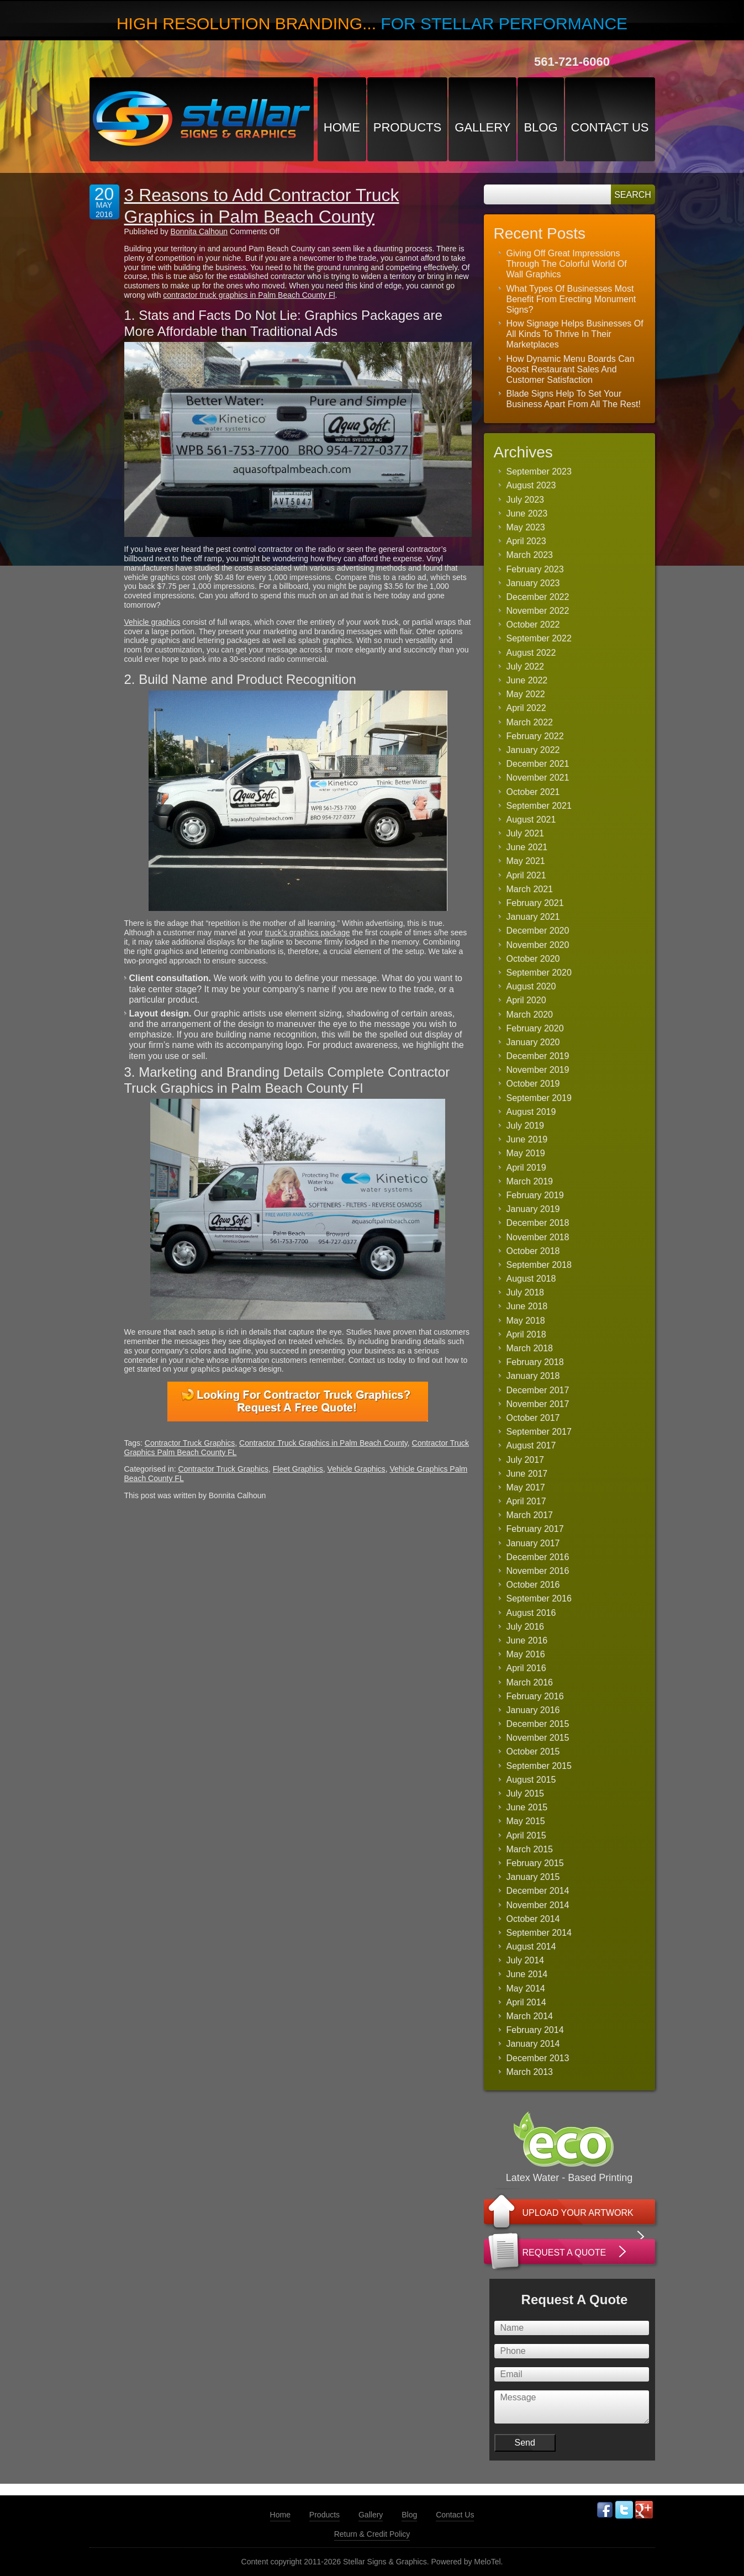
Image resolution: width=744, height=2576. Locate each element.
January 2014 (533, 2043)
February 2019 (535, 1195)
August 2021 (531, 819)
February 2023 (535, 569)
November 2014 (537, 1905)
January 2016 (533, 1710)
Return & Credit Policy (372, 2534)
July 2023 (525, 499)
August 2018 (531, 1278)
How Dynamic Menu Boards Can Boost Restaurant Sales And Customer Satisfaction (570, 369)
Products (407, 127)
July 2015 (525, 1793)
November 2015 (537, 1737)
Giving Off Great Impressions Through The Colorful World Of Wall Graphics (566, 264)
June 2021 (527, 847)
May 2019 (525, 1153)
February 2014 (535, 2030)
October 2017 (533, 1418)
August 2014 (531, 1946)
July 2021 (525, 833)
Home (342, 127)
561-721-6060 (572, 62)
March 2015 (529, 1849)
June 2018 (527, 1306)
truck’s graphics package (307, 932)
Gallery (482, 127)
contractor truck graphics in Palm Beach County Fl (249, 295)
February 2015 (535, 1863)
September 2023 (539, 471)
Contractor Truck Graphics (190, 1443)
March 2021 (529, 889)
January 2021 (533, 916)
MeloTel (487, 2561)
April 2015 (526, 1835)
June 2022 (527, 680)
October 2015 (533, 1751)
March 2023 (529, 555)
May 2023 (525, 527)
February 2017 (535, 1529)
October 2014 (533, 1919)
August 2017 (531, 1445)
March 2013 (529, 2072)
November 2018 (537, 1237)
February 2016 (535, 1696)
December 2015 (537, 1724)
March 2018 (529, 1348)
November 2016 (537, 1571)
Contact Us (610, 127)
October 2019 (533, 1083)
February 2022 (535, 736)
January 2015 (533, 1877)
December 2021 (537, 763)
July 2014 (525, 1960)
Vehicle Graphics (357, 1469)
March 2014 (529, 2016)
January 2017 (533, 1543)
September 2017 (539, 1431)
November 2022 (537, 610)
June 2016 (527, 1640)
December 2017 (537, 1390)
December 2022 (537, 597)
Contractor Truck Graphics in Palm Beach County (323, 1443)
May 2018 (525, 1320)
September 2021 (539, 805)
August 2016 (531, 1613)
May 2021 (525, 861)
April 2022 (526, 708)
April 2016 (526, 1668)
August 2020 (531, 986)
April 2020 (526, 1000)
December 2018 (537, 1223)
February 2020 (535, 1028)
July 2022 (525, 666)
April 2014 (526, 2002)
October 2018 (533, 1251)
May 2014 (525, 1988)
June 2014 (527, 1974)
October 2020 (533, 958)
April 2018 (526, 1334)
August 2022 (531, 652)
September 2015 (539, 1766)
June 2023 (527, 513)
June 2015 (527, 1807)
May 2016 (525, 1654)
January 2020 (533, 1042)
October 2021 (533, 792)
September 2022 (539, 638)
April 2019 (526, 1167)
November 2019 (537, 1069)
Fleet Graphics (298, 1469)
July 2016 (525, 1626)
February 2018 (535, 1362)
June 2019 (527, 1139)
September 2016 (539, 1598)
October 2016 (533, 1584)
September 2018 (539, 1264)
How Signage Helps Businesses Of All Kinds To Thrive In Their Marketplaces (574, 334)
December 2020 (537, 930)
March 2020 (529, 1014)
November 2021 (537, 777)
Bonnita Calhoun (199, 231)
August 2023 (531, 485)
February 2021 (535, 903)
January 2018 (533, 1376)
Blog (540, 127)
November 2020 (537, 945)
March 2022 (529, 722)
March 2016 (529, 1682)
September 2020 (539, 972)
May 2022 (525, 694)
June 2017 (527, 1473)
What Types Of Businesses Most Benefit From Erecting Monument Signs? (571, 299)
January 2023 (533, 583)
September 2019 (539, 1098)
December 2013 (537, 2058)
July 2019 (525, 1125)
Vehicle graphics (152, 622)
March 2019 (529, 1181)
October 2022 (533, 624)
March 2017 (529, 1515)
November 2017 (537, 1404)
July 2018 (525, 1292)
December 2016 (537, 1557)
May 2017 (525, 1487)
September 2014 (539, 1932)
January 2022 (533, 750)
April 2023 (526, 541)
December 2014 (537, 1890)
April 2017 (526, 1501)
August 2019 (531, 1111)
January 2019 (533, 1209)
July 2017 (525, 1460)
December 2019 (537, 1056)
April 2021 (526, 875)
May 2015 (525, 1821)
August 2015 (531, 1779)
